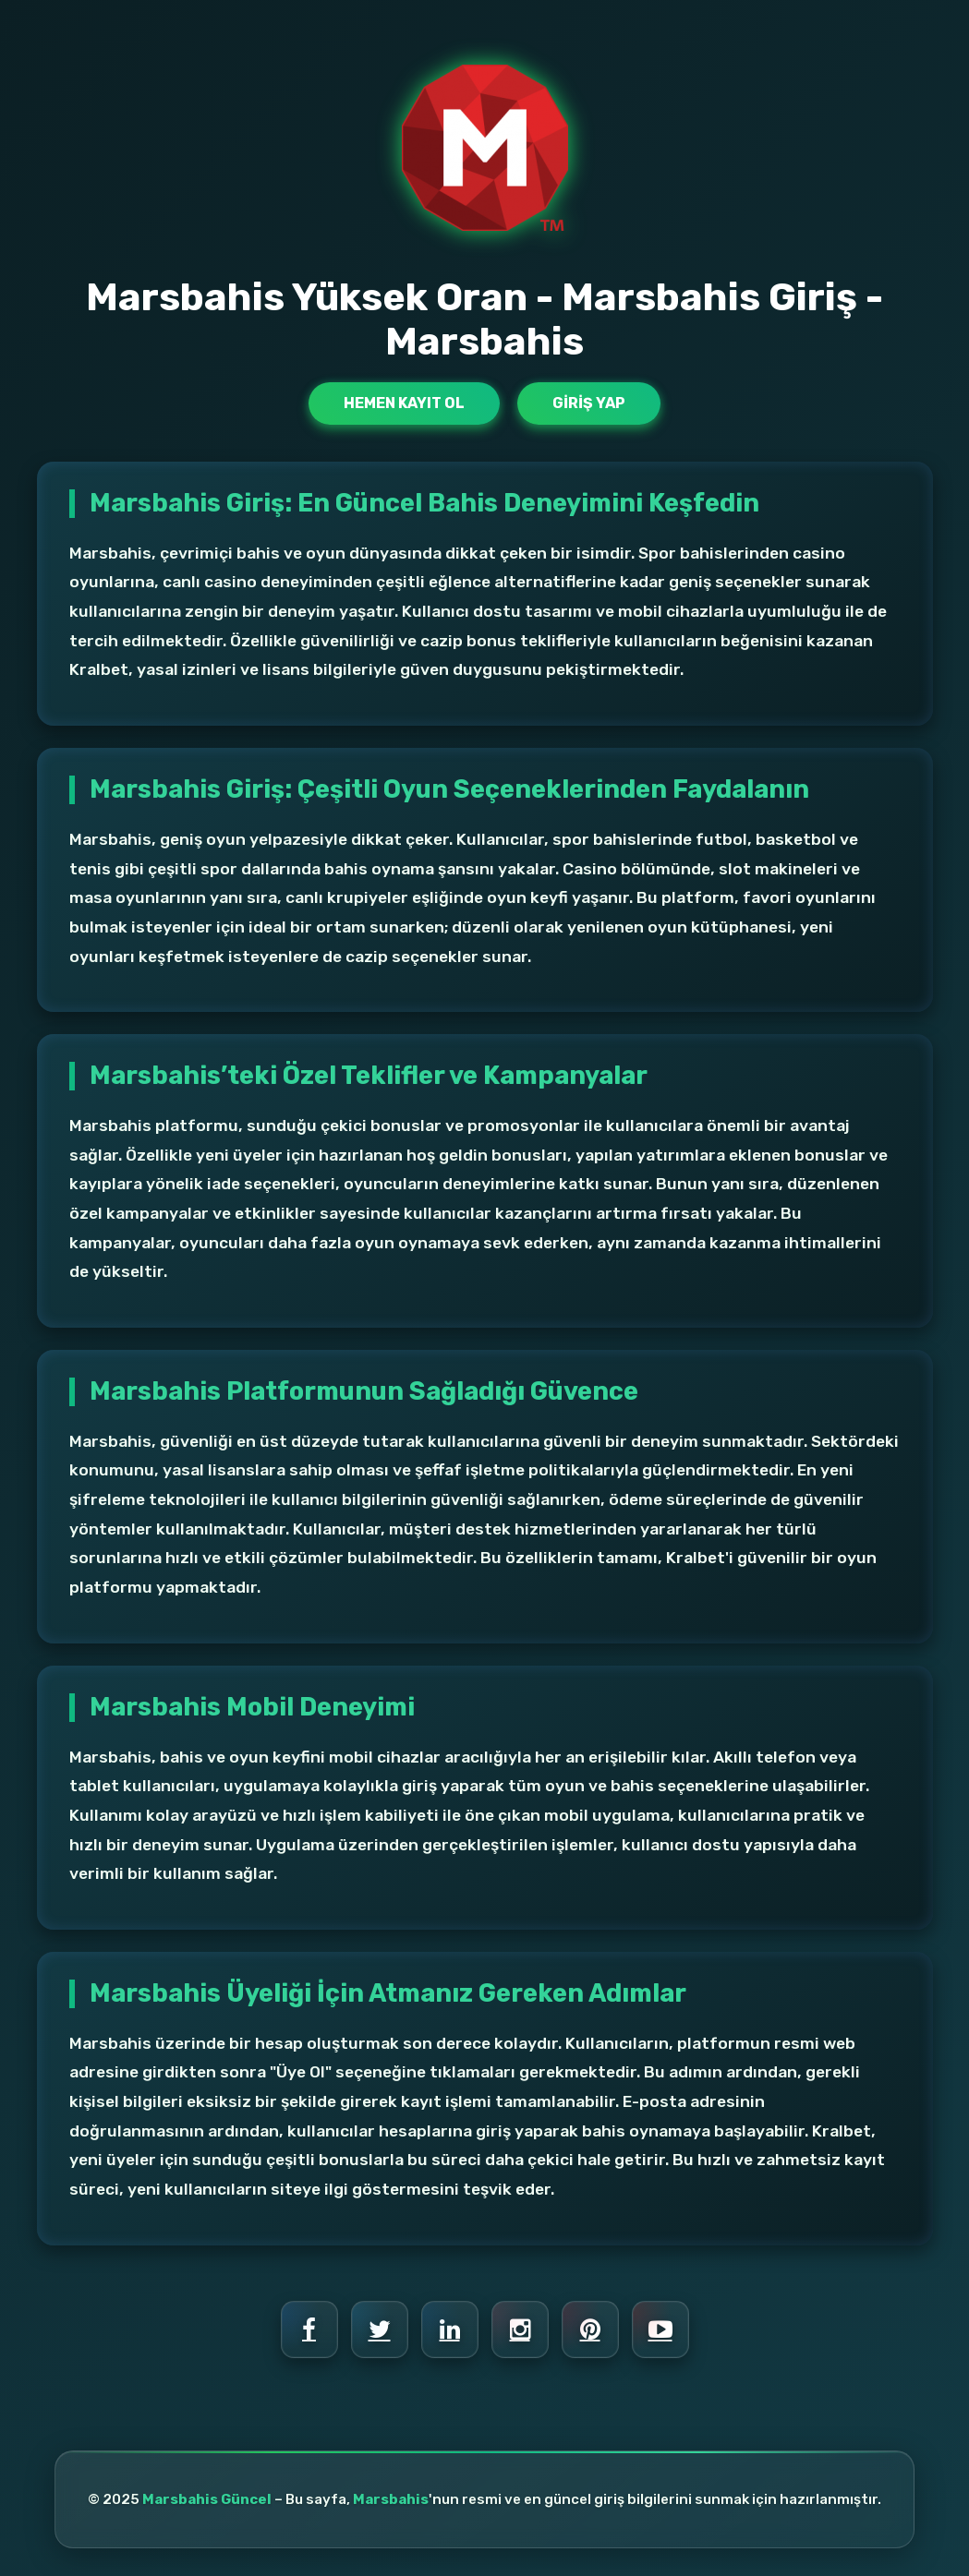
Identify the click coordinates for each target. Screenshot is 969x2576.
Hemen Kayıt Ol (404, 403)
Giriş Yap (588, 403)
